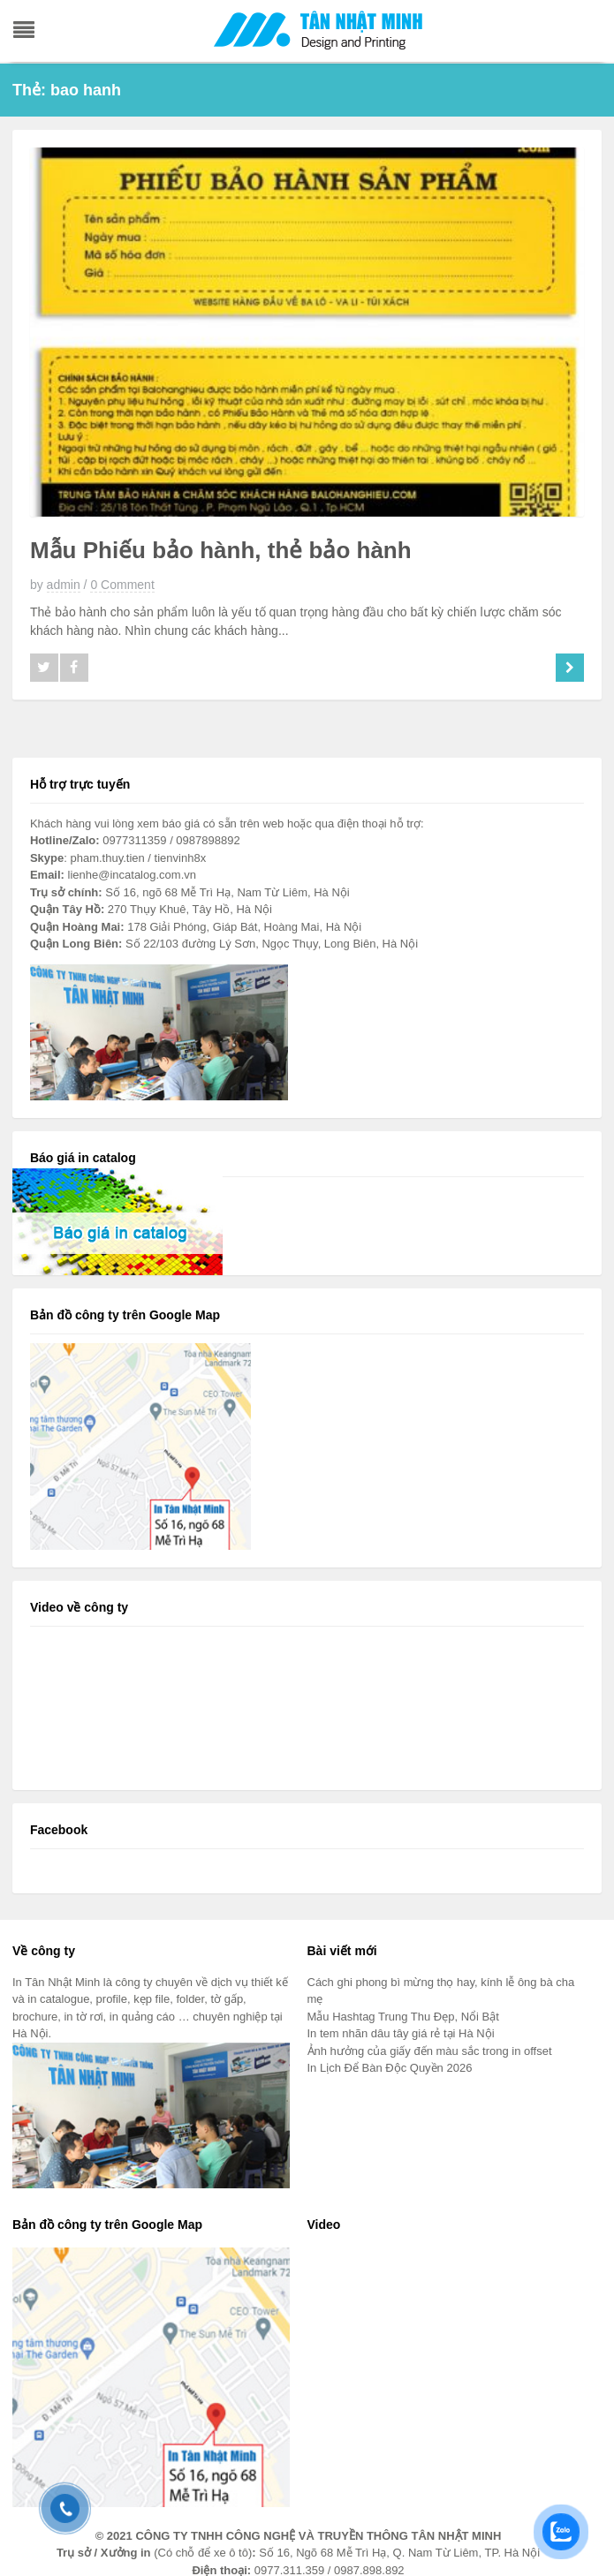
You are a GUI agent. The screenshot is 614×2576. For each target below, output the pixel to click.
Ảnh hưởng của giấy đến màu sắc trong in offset (429, 2051)
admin (63, 585)
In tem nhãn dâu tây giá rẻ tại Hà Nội (401, 2033)
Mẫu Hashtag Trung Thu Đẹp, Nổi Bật (403, 2016)
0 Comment (122, 585)
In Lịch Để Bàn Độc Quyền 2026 (391, 2067)
